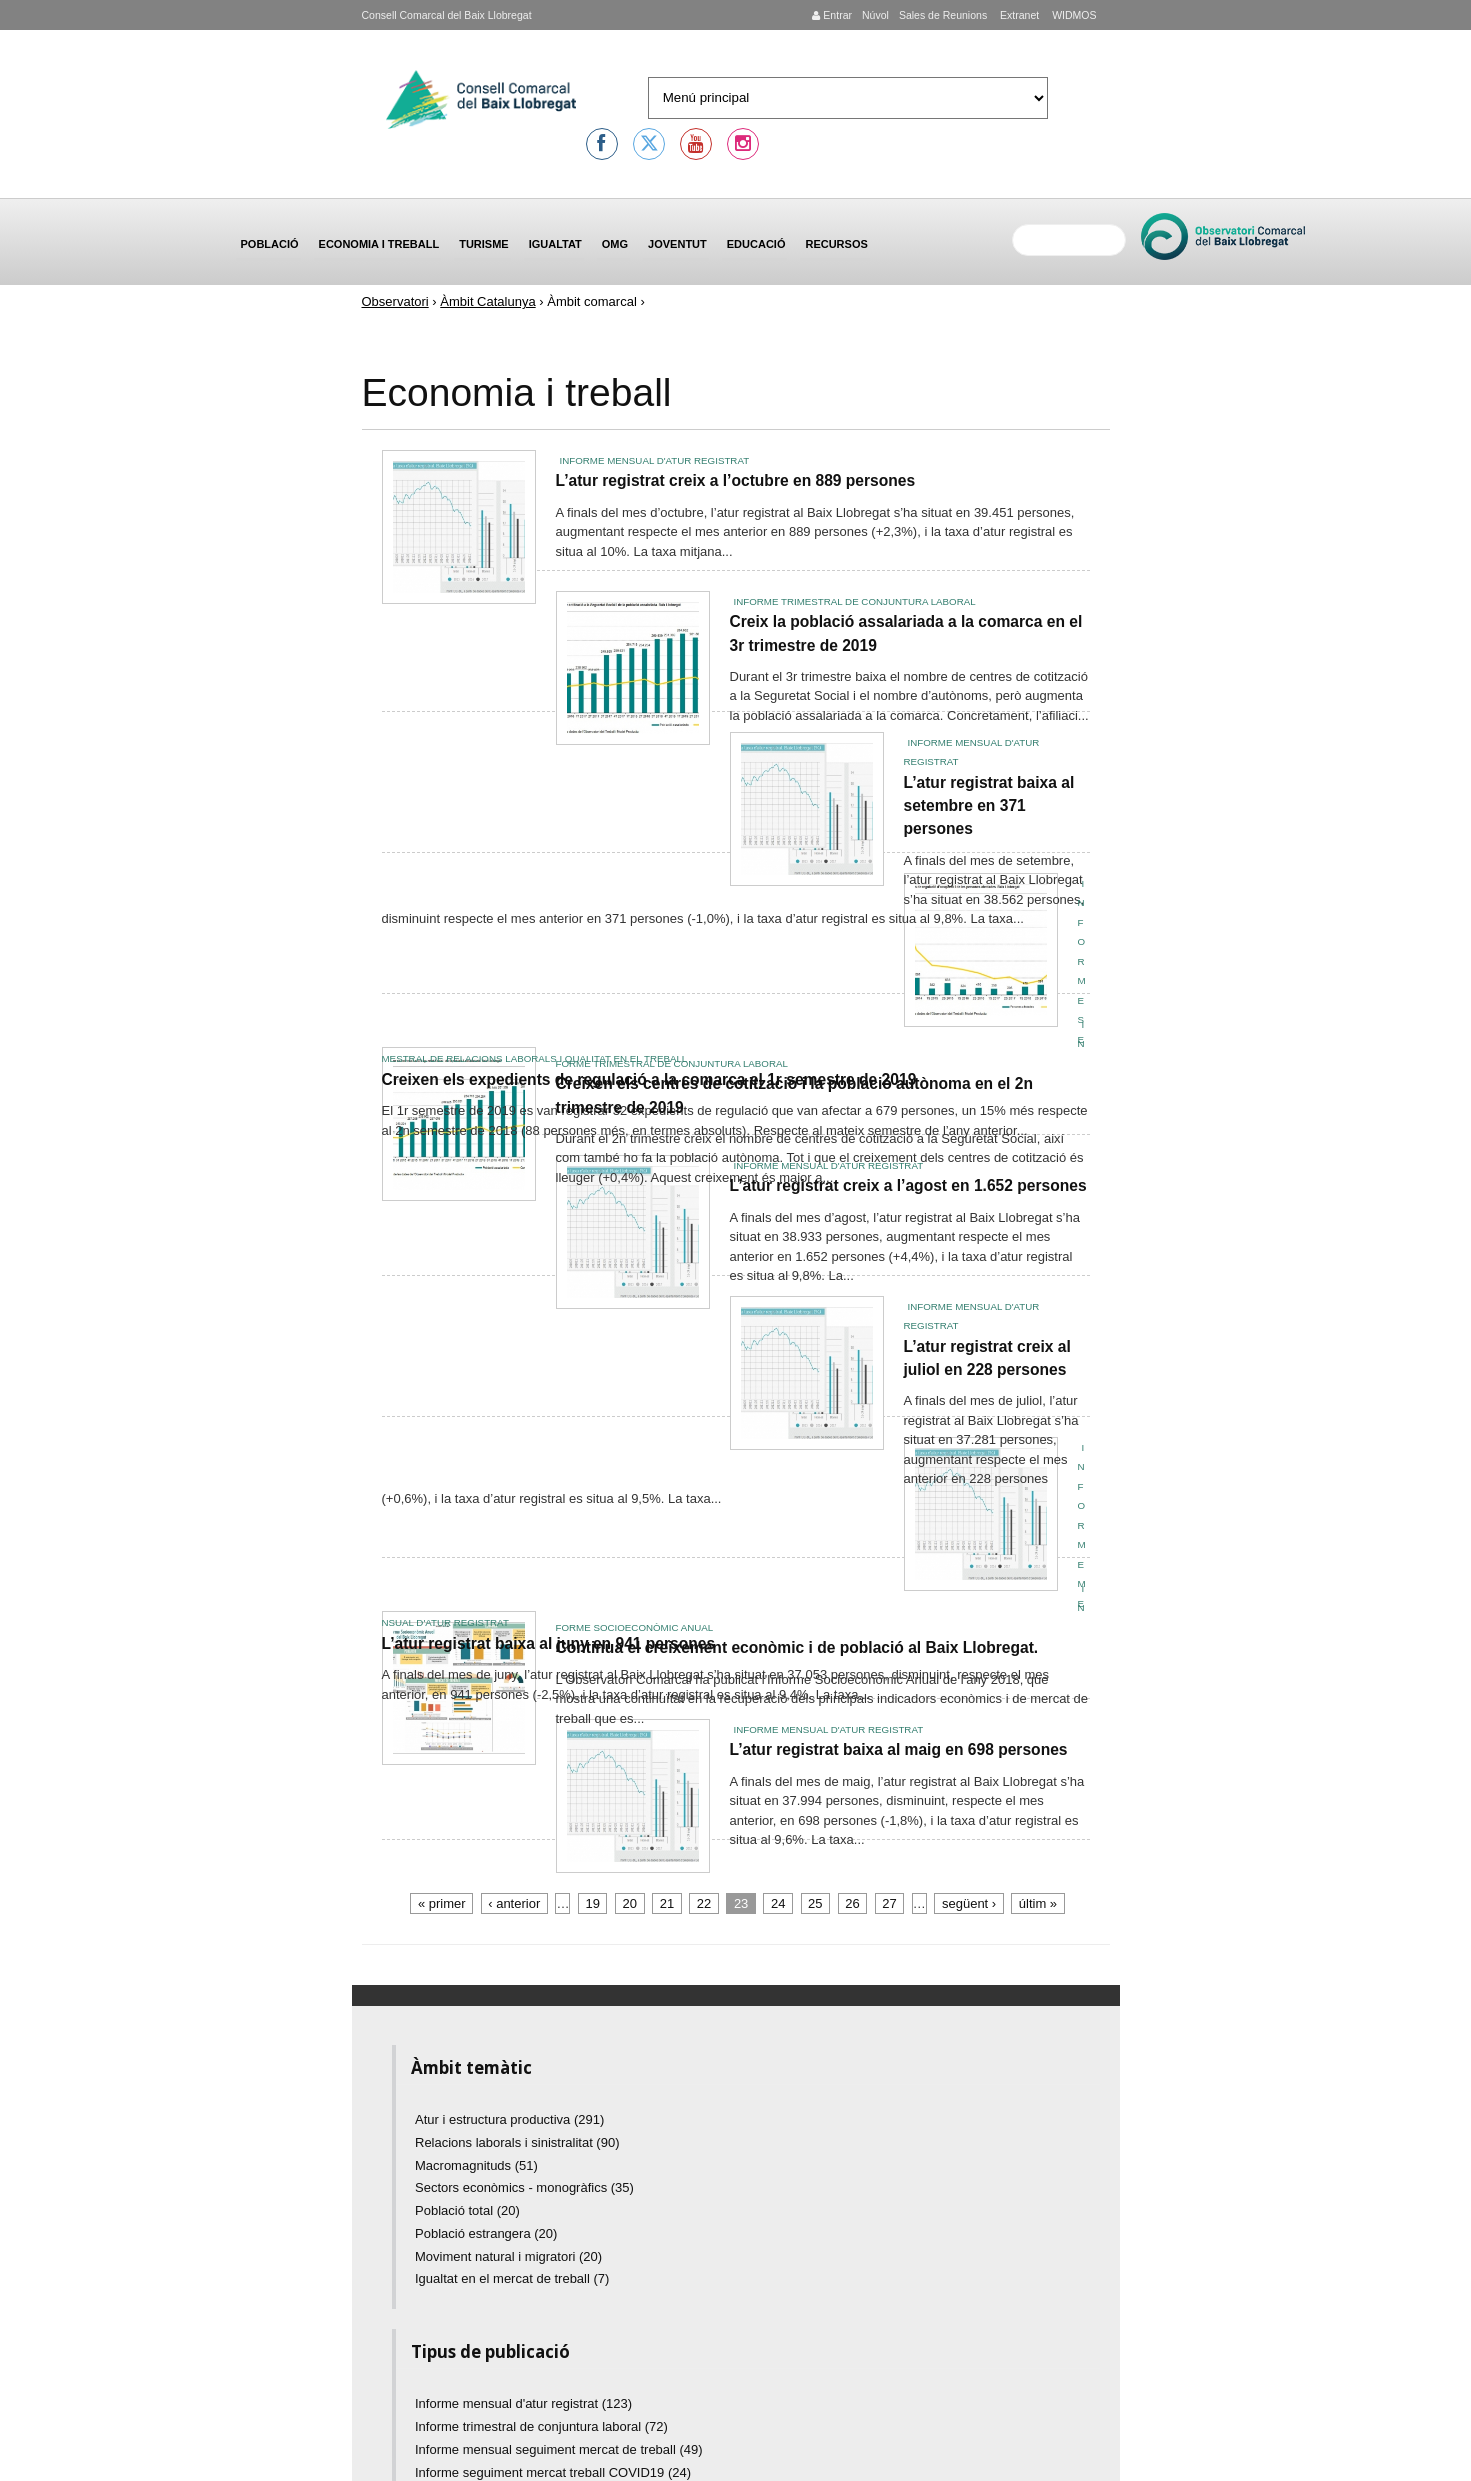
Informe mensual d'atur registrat (655, 460)
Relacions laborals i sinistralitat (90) (517, 2142)
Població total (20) (467, 2210)
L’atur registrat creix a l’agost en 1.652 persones (908, 1185)
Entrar (832, 15)
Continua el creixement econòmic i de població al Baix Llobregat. (797, 1647)
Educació (756, 244)
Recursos (836, 244)
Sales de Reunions (943, 15)
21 (667, 1903)
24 (778, 1903)
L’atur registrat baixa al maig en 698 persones (899, 1749)
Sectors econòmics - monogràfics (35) (524, 2187)
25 (815, 1903)
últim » (1038, 1903)
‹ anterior (514, 1903)
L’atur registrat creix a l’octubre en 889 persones (736, 480)
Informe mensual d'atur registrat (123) (523, 2403)
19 (593, 1903)
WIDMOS (1072, 15)
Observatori (395, 301)
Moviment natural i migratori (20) (508, 2256)
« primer (442, 1903)
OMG (615, 244)
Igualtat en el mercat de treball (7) (512, 2278)
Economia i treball (379, 244)
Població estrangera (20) (486, 2233)
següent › (969, 1903)
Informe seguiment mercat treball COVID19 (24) (553, 2472)
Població (270, 244)
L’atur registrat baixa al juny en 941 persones (549, 1643)
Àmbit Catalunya (487, 301)
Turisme (484, 244)
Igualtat (555, 244)
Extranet (1018, 15)
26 (852, 1903)
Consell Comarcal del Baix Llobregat (447, 15)
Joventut (677, 244)
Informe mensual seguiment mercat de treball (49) (559, 2449)
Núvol (875, 15)
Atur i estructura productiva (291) (509, 2119)
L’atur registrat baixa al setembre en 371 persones (989, 806)
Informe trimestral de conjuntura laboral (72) (541, 2426)
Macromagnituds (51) (476, 2165)
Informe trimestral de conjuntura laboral (855, 601)
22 (704, 1903)
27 (889, 1903)
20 (630, 1903)
